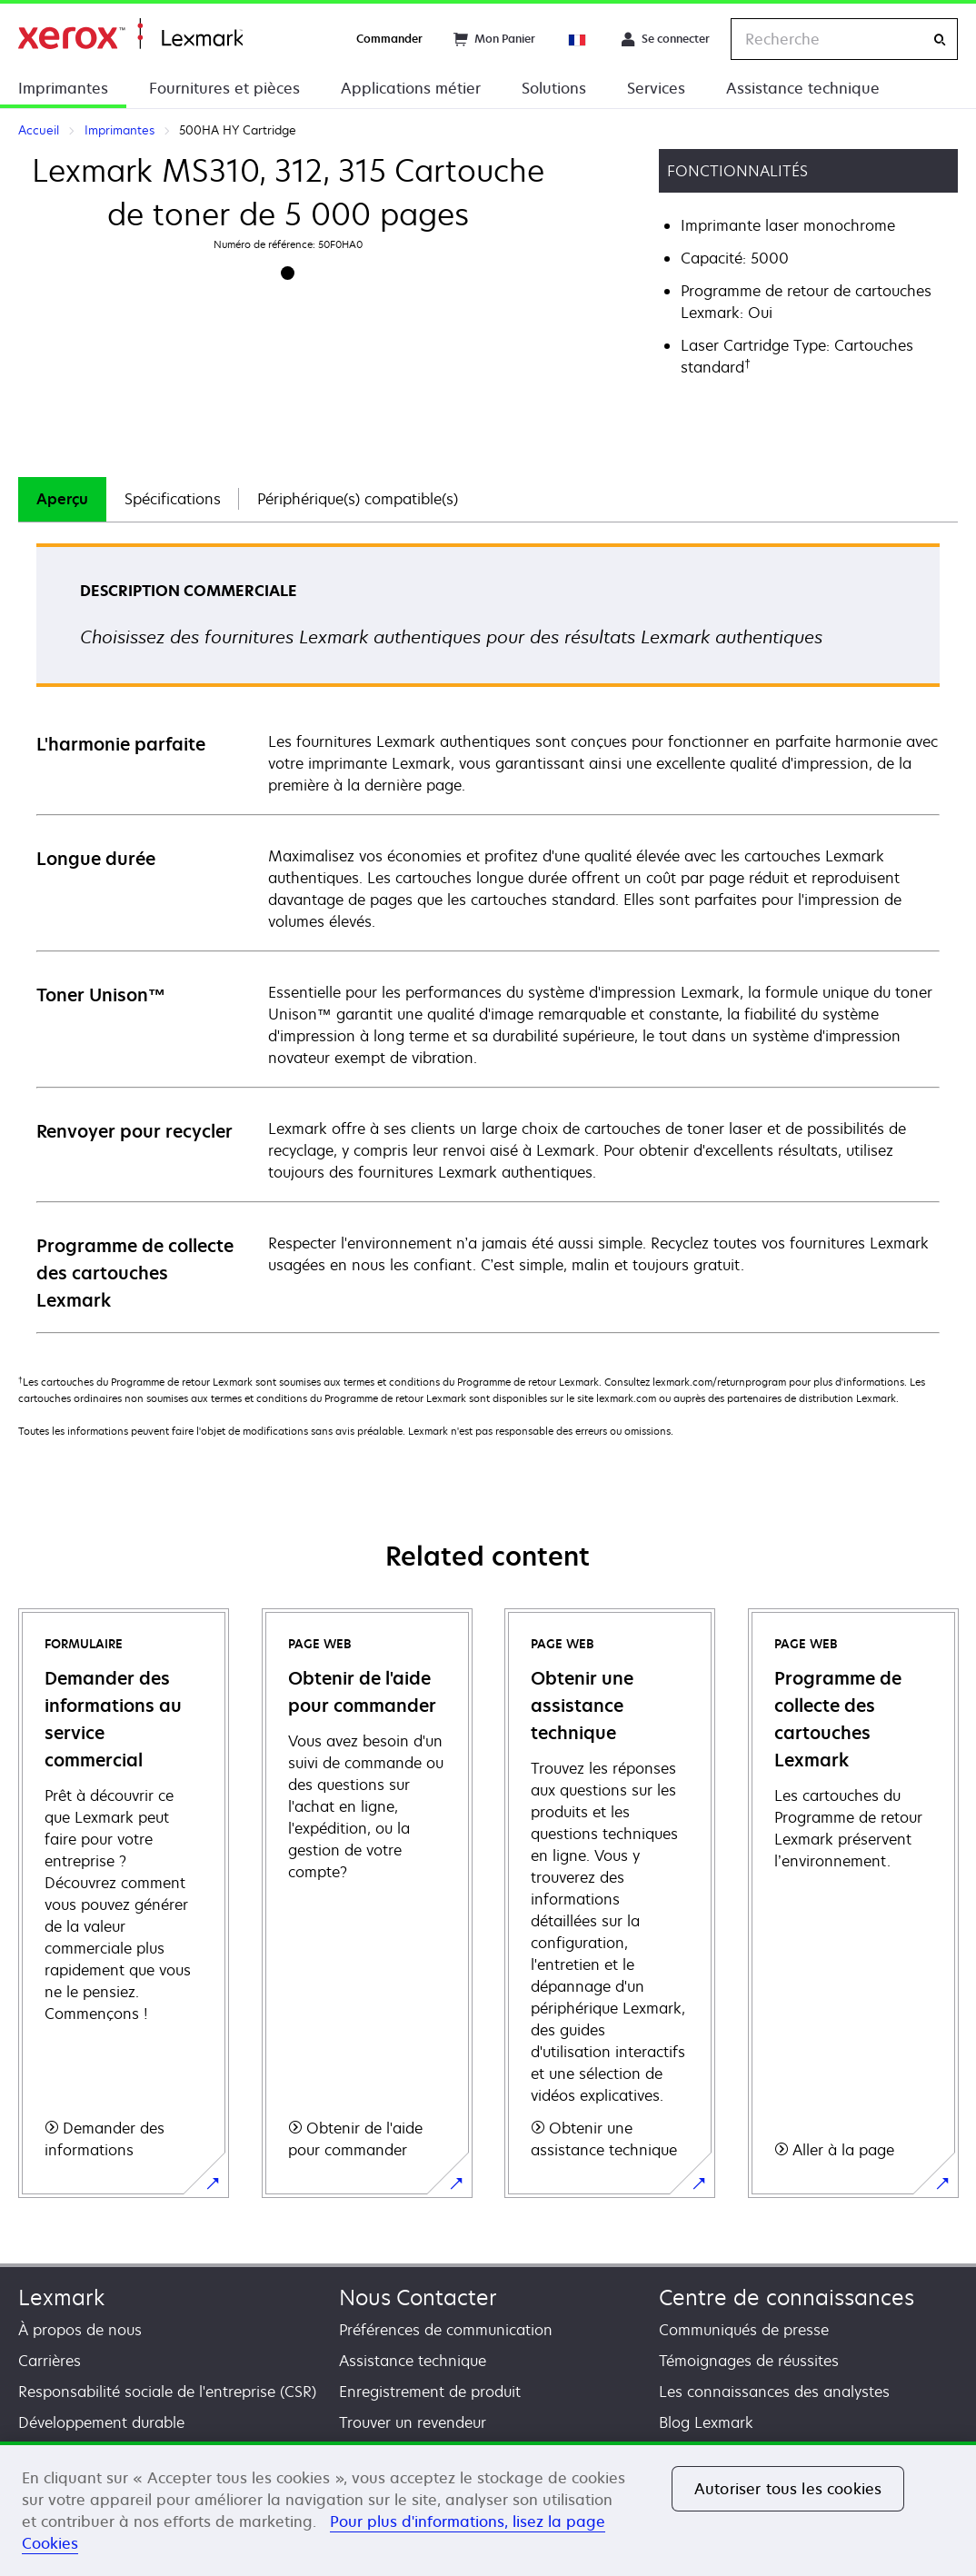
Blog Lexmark (706, 2422)
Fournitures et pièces (224, 88)
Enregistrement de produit (430, 2392)
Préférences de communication (446, 2330)
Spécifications (172, 499)
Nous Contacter (418, 2297)
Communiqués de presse (744, 2330)
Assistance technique (803, 88)
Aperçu (62, 499)
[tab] (62, 499)
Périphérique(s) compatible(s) (357, 499)
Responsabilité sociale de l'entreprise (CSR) (167, 2392)
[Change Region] (578, 39)
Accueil (130, 34)
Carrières (49, 2361)
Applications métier (411, 88)
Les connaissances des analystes (774, 2392)
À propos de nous (80, 2330)
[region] (488, 2509)
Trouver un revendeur (412, 2422)
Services (656, 88)
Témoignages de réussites (749, 2361)
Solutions (554, 88)
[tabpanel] (488, 937)
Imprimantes (63, 88)
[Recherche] (939, 39)
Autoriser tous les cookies (787, 2489)
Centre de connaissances (786, 2297)
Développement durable (101, 2422)
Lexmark (61, 2297)
